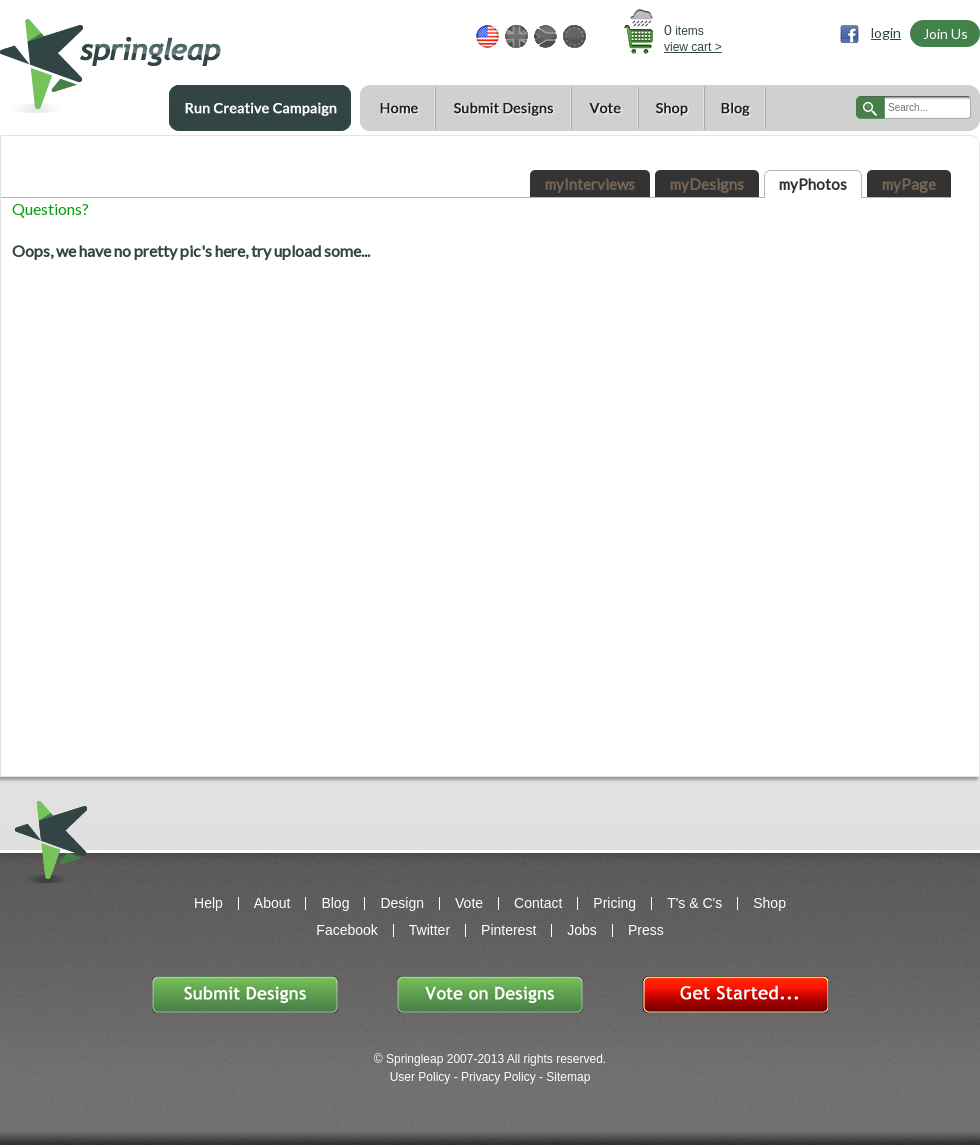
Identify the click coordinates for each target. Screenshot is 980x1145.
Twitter (429, 930)
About (272, 903)
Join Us (945, 33)
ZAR (545, 36)
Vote (604, 108)
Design (402, 903)
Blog (735, 108)
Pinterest (508, 930)
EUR (574, 36)
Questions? (50, 208)
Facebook (346, 930)
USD (487, 36)
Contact (538, 903)
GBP (516, 36)
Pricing (614, 903)
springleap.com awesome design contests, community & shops (169, 56)
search (870, 107)
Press (646, 930)
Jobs (582, 930)
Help (208, 903)
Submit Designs (503, 108)
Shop (671, 108)
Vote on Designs (490, 994)
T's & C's (694, 903)
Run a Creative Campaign (260, 108)
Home (397, 108)
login (886, 32)
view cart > (693, 47)
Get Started (735, 994)
